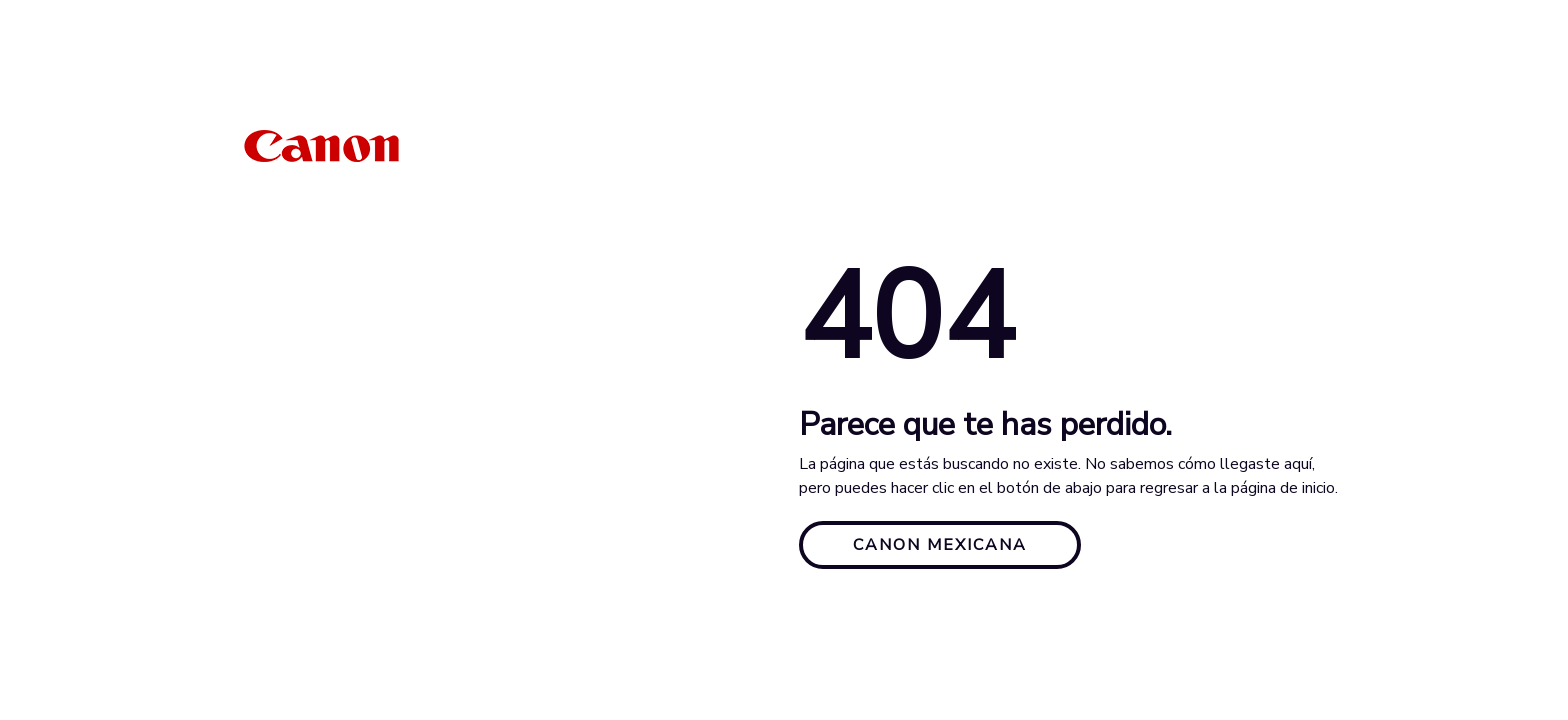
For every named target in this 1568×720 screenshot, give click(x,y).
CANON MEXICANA (940, 545)
